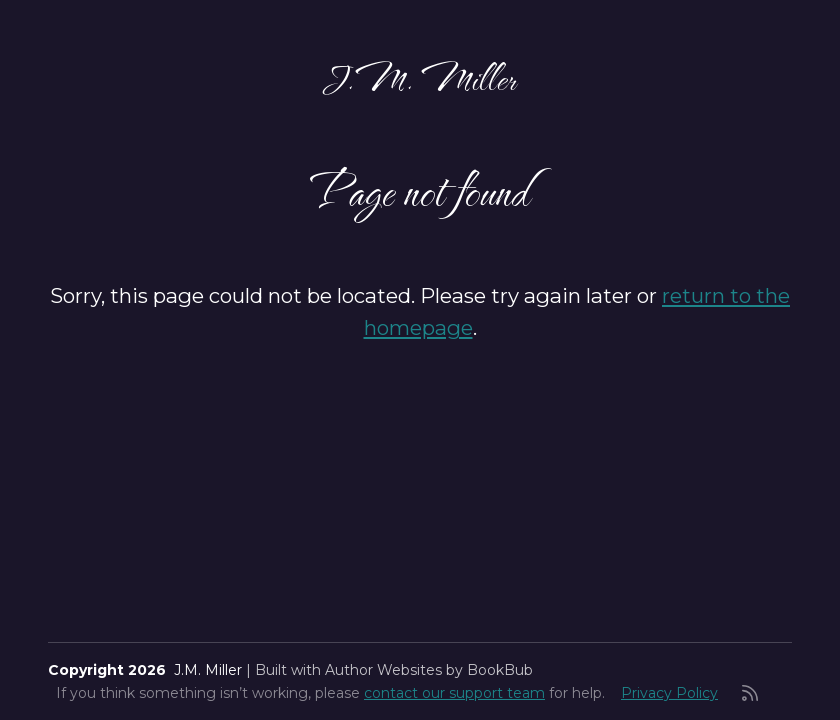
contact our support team (454, 693)
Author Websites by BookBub (429, 670)
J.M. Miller (420, 77)
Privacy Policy (669, 693)
